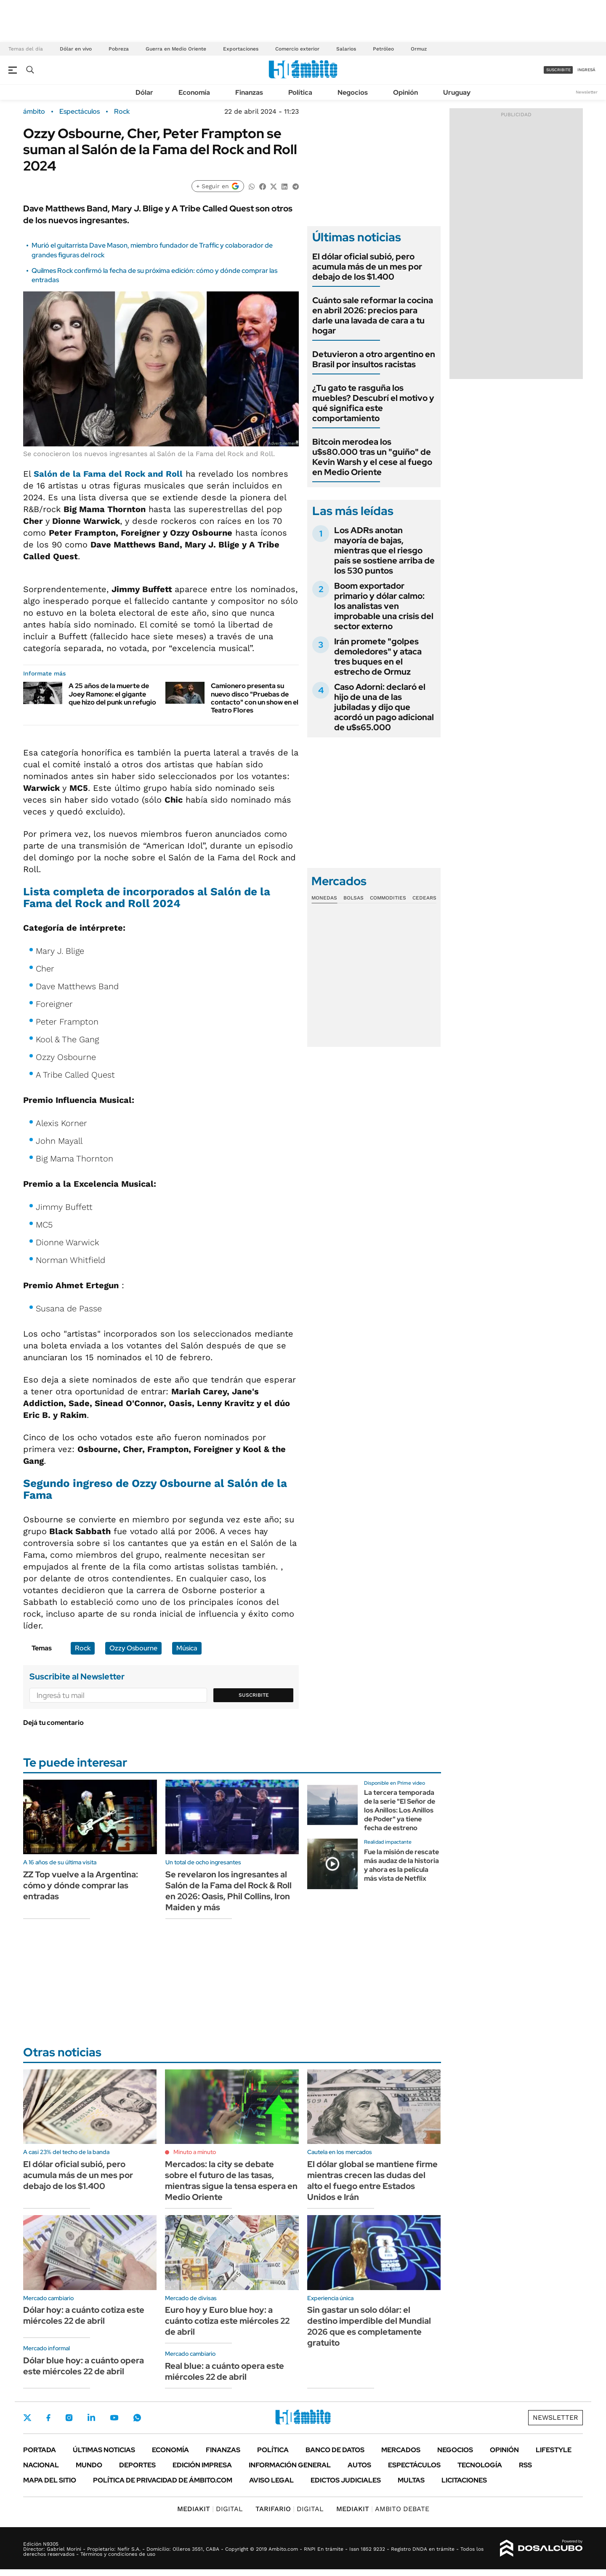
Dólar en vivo (76, 49)
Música (186, 1648)
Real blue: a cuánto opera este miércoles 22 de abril (224, 2371)
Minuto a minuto (194, 2152)
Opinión (405, 92)
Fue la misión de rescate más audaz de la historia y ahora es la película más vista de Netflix (401, 1864)
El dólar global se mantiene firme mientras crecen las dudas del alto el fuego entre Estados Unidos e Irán (372, 2180)
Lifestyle (553, 2449)
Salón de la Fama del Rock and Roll (108, 474)
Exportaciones (240, 49)
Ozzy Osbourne (133, 1648)
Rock (122, 111)
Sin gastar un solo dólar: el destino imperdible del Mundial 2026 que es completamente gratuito (369, 2326)
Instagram (69, 2417)
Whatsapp (137, 2417)
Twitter (27, 2417)
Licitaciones (464, 2480)
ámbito (34, 111)
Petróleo (383, 49)
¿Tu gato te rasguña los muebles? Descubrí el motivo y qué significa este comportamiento (373, 403)
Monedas (324, 898)
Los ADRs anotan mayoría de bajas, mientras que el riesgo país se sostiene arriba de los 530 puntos (384, 550)
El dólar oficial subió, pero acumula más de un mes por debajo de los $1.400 (367, 266)
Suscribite (254, 1695)
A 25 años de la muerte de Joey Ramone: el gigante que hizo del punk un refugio (112, 693)
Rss (525, 2465)
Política (300, 92)
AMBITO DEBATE (382, 2509)
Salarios (346, 49)
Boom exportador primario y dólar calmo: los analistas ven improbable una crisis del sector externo (383, 606)
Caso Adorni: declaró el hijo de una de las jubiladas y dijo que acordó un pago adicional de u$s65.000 (384, 707)
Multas (411, 2480)
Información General (290, 2465)
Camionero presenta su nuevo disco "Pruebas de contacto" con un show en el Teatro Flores (254, 698)
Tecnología (479, 2465)
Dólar (144, 92)
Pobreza (119, 49)
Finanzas (249, 92)
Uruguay (456, 92)
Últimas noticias (104, 2449)
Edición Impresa (202, 2465)
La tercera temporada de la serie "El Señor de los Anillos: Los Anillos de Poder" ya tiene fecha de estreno (399, 1810)
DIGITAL (210, 2509)
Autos (359, 2465)
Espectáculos (79, 111)
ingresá (586, 69)
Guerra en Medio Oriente (176, 49)
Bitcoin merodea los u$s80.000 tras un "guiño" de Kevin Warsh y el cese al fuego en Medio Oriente (372, 457)
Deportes (137, 2465)
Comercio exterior (297, 49)
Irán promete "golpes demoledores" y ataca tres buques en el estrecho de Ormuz (378, 656)
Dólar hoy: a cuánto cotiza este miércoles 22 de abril (83, 2315)
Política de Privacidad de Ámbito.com (162, 2480)
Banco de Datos (335, 2449)
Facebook (48, 2417)
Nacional (41, 2465)
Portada (39, 2449)
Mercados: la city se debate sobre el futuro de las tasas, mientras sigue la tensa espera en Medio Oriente (231, 2180)
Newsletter (587, 92)
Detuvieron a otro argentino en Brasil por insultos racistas (373, 359)
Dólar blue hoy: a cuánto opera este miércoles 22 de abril (83, 2366)
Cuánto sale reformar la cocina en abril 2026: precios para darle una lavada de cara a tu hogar (372, 315)
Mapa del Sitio (49, 2480)
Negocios (353, 92)
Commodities (388, 898)
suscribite (558, 69)
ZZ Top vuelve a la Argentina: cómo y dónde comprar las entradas (80, 1885)
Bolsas (353, 898)
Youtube (114, 2418)
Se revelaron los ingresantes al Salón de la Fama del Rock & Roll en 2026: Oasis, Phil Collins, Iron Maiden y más (228, 1891)
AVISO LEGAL (271, 2480)
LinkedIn (91, 2417)
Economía (194, 92)
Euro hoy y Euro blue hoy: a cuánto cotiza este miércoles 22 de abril (227, 2320)
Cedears (424, 898)
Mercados (400, 2449)
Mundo (89, 2465)
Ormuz (419, 49)
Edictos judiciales (346, 2480)
